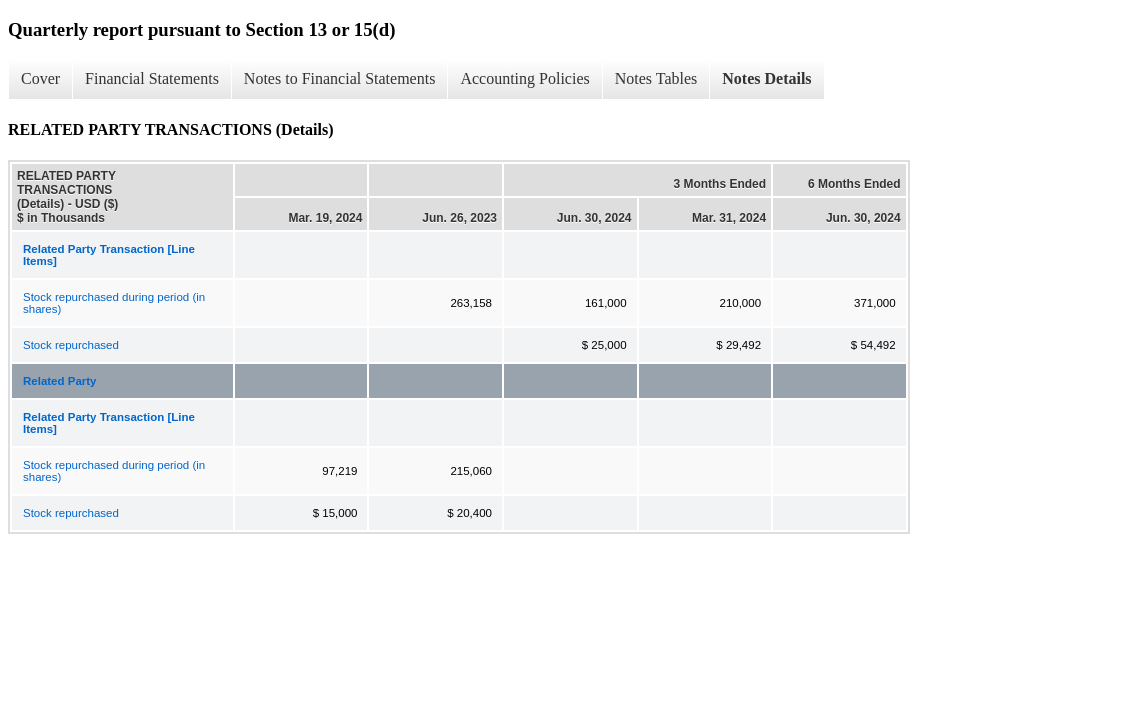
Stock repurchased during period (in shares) (114, 303)
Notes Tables (656, 78)
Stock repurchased (71, 345)
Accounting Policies (524, 78)
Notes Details (766, 78)
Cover (40, 78)
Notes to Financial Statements (340, 78)
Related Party (60, 381)
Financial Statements (152, 78)
